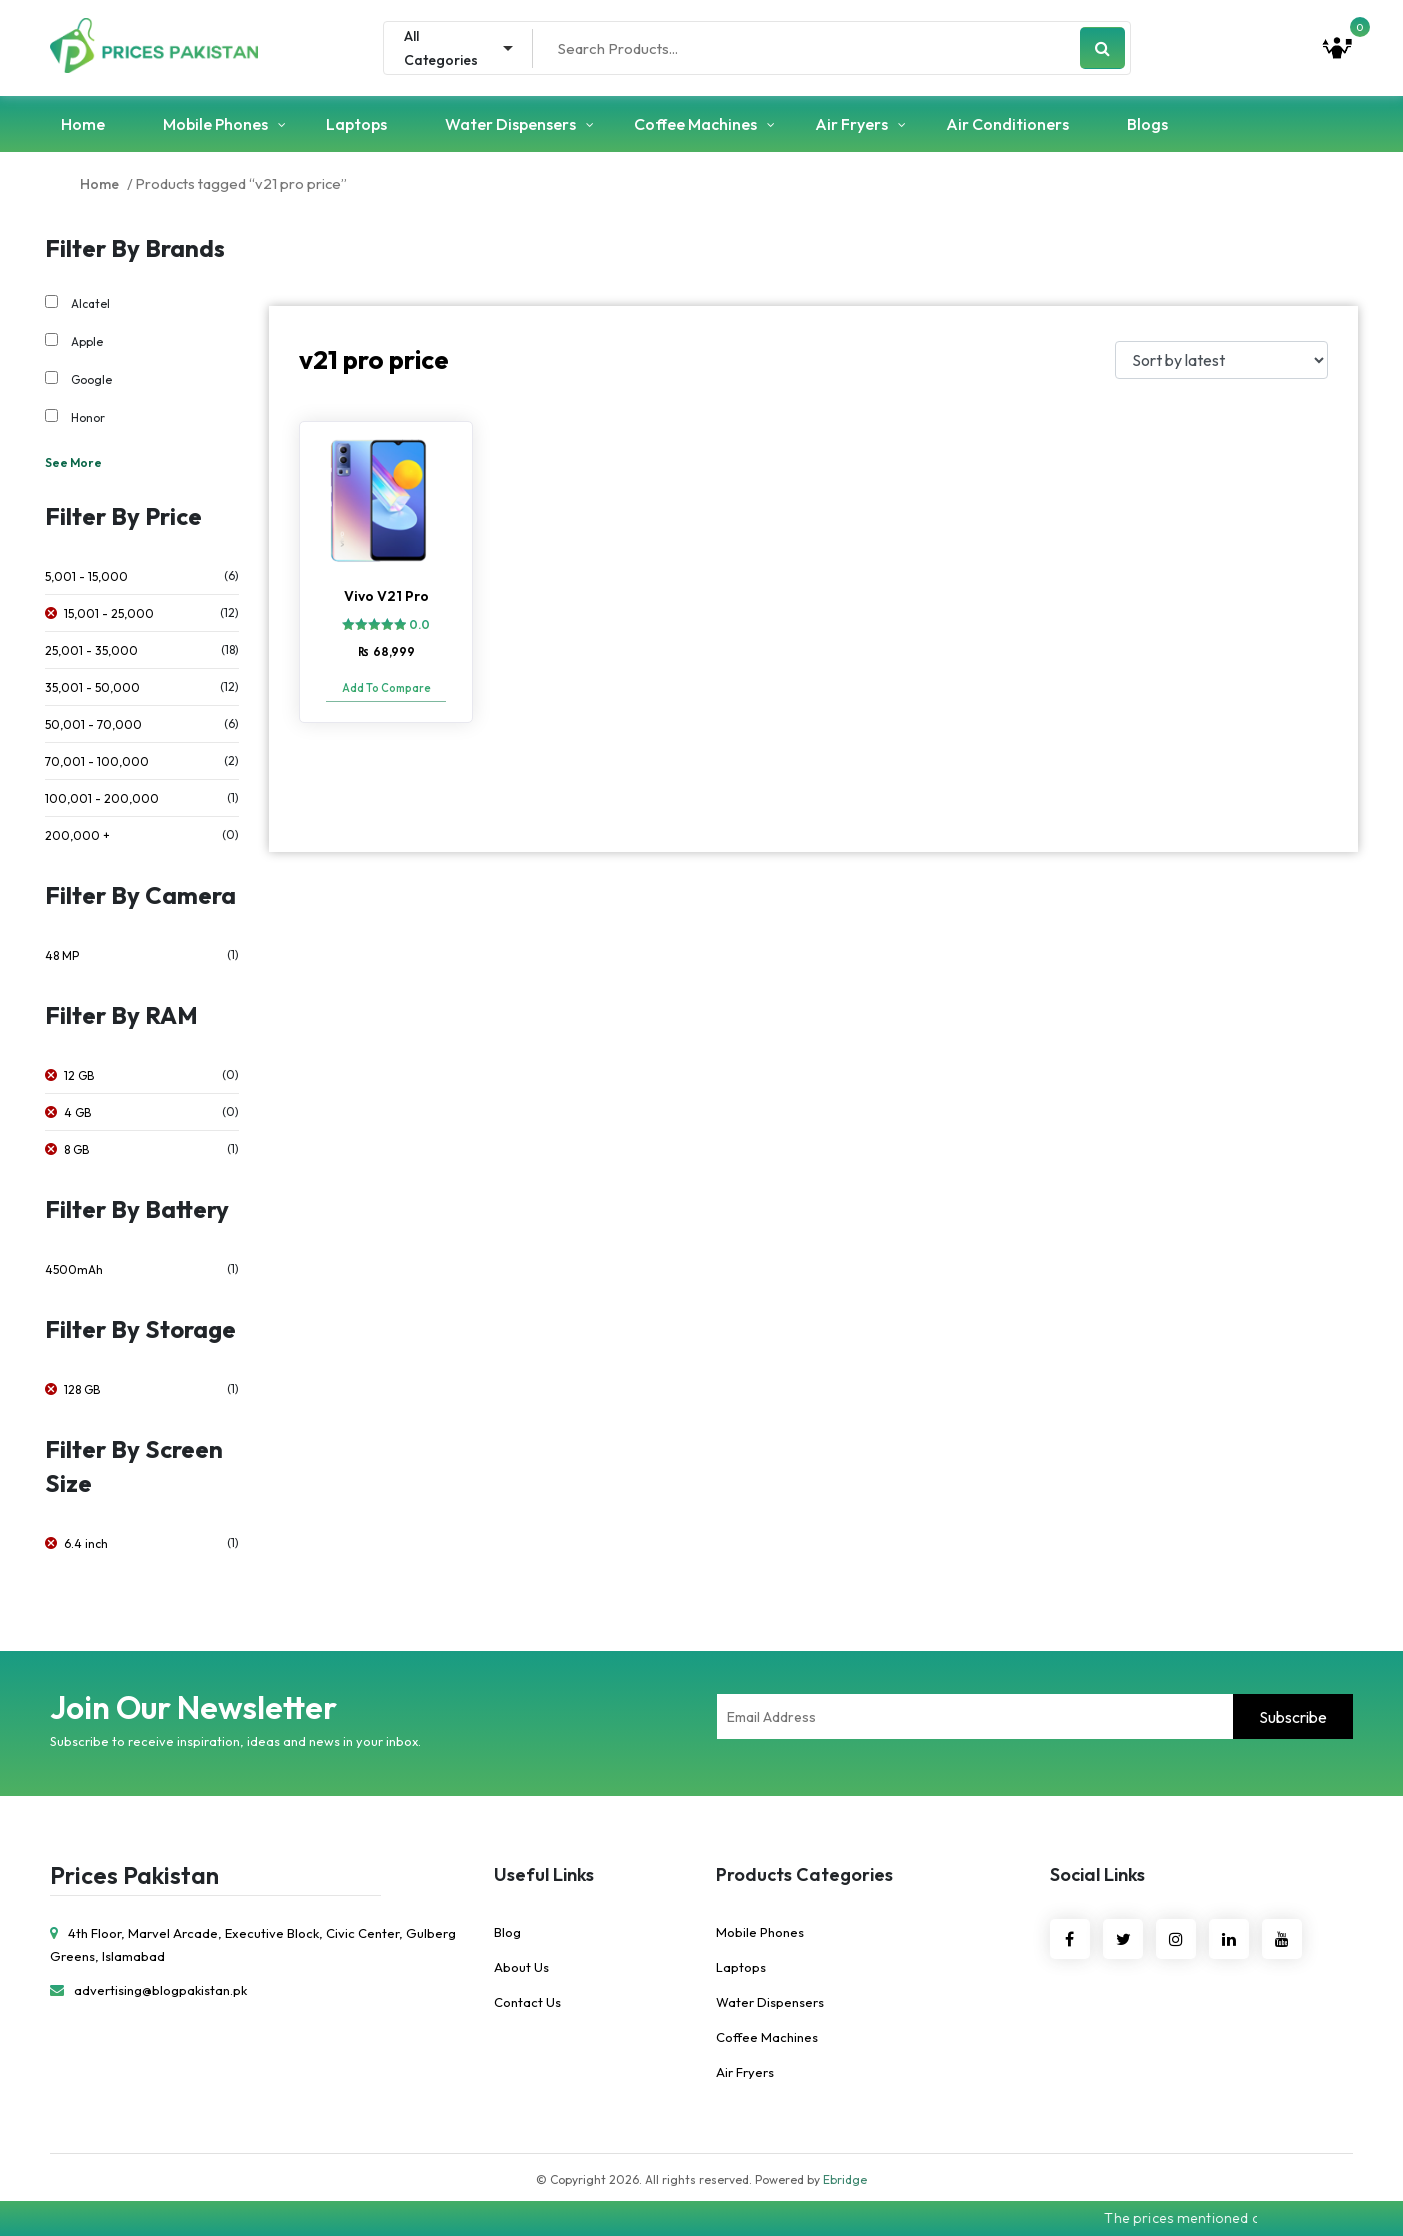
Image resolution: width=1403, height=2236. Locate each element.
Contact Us (527, 2002)
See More (73, 462)
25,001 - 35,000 (91, 650)
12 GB (79, 1075)
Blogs (1147, 124)
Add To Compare (386, 688)
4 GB (77, 1112)
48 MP (62, 955)
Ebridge (845, 2179)
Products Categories (804, 1874)
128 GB (82, 1389)
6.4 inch (86, 1543)
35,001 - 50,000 (92, 687)
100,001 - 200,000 (102, 798)
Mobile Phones (215, 124)
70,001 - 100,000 (97, 761)
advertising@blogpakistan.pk (148, 1990)
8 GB (76, 1149)
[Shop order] (1221, 360)
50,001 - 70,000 (93, 724)
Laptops (356, 124)
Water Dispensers (510, 124)
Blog (507, 1932)
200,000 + (77, 835)
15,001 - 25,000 (109, 613)
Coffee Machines (695, 124)
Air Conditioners (1007, 124)
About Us (521, 1967)
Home (83, 124)
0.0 (419, 624)
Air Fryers (851, 124)
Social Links (1097, 1874)
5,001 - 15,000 (86, 576)
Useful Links (544, 1874)
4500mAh (74, 1269)
